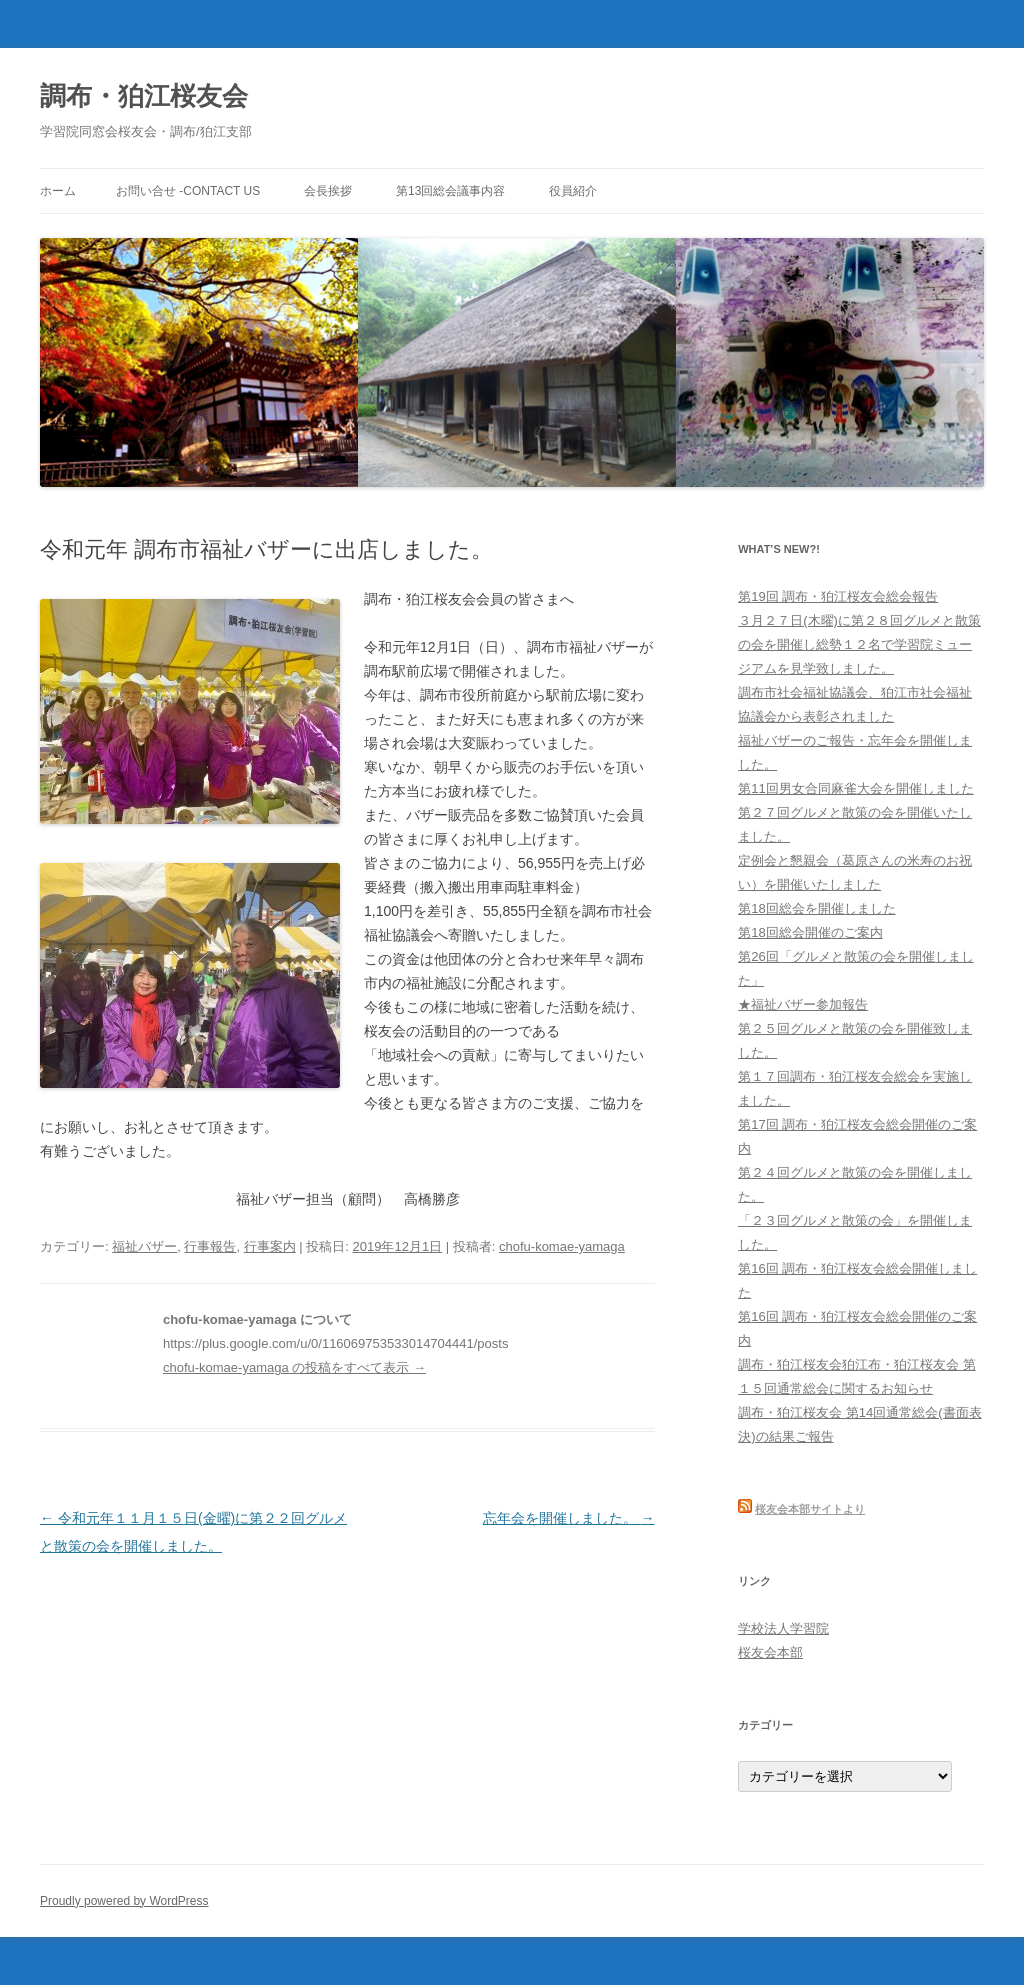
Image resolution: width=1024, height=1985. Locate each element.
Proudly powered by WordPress (124, 1901)
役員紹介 (573, 191)
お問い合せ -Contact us (188, 191)
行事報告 (210, 1246)
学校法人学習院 (783, 1628)
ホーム (58, 191)
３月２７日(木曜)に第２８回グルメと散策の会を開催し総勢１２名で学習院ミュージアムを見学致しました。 (859, 644)
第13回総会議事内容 (450, 191)
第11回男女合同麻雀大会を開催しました (855, 788)
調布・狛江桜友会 (144, 96)
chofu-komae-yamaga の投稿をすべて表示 (294, 1367)
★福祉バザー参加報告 (803, 1004)
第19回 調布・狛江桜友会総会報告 (838, 596)
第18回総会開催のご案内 (810, 932)
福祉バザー (144, 1246)
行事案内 (270, 1246)
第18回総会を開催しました (816, 908)
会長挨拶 (328, 191)
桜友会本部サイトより (810, 1509)
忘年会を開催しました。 (569, 1518)
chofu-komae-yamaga (562, 1246)
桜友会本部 (770, 1652)
